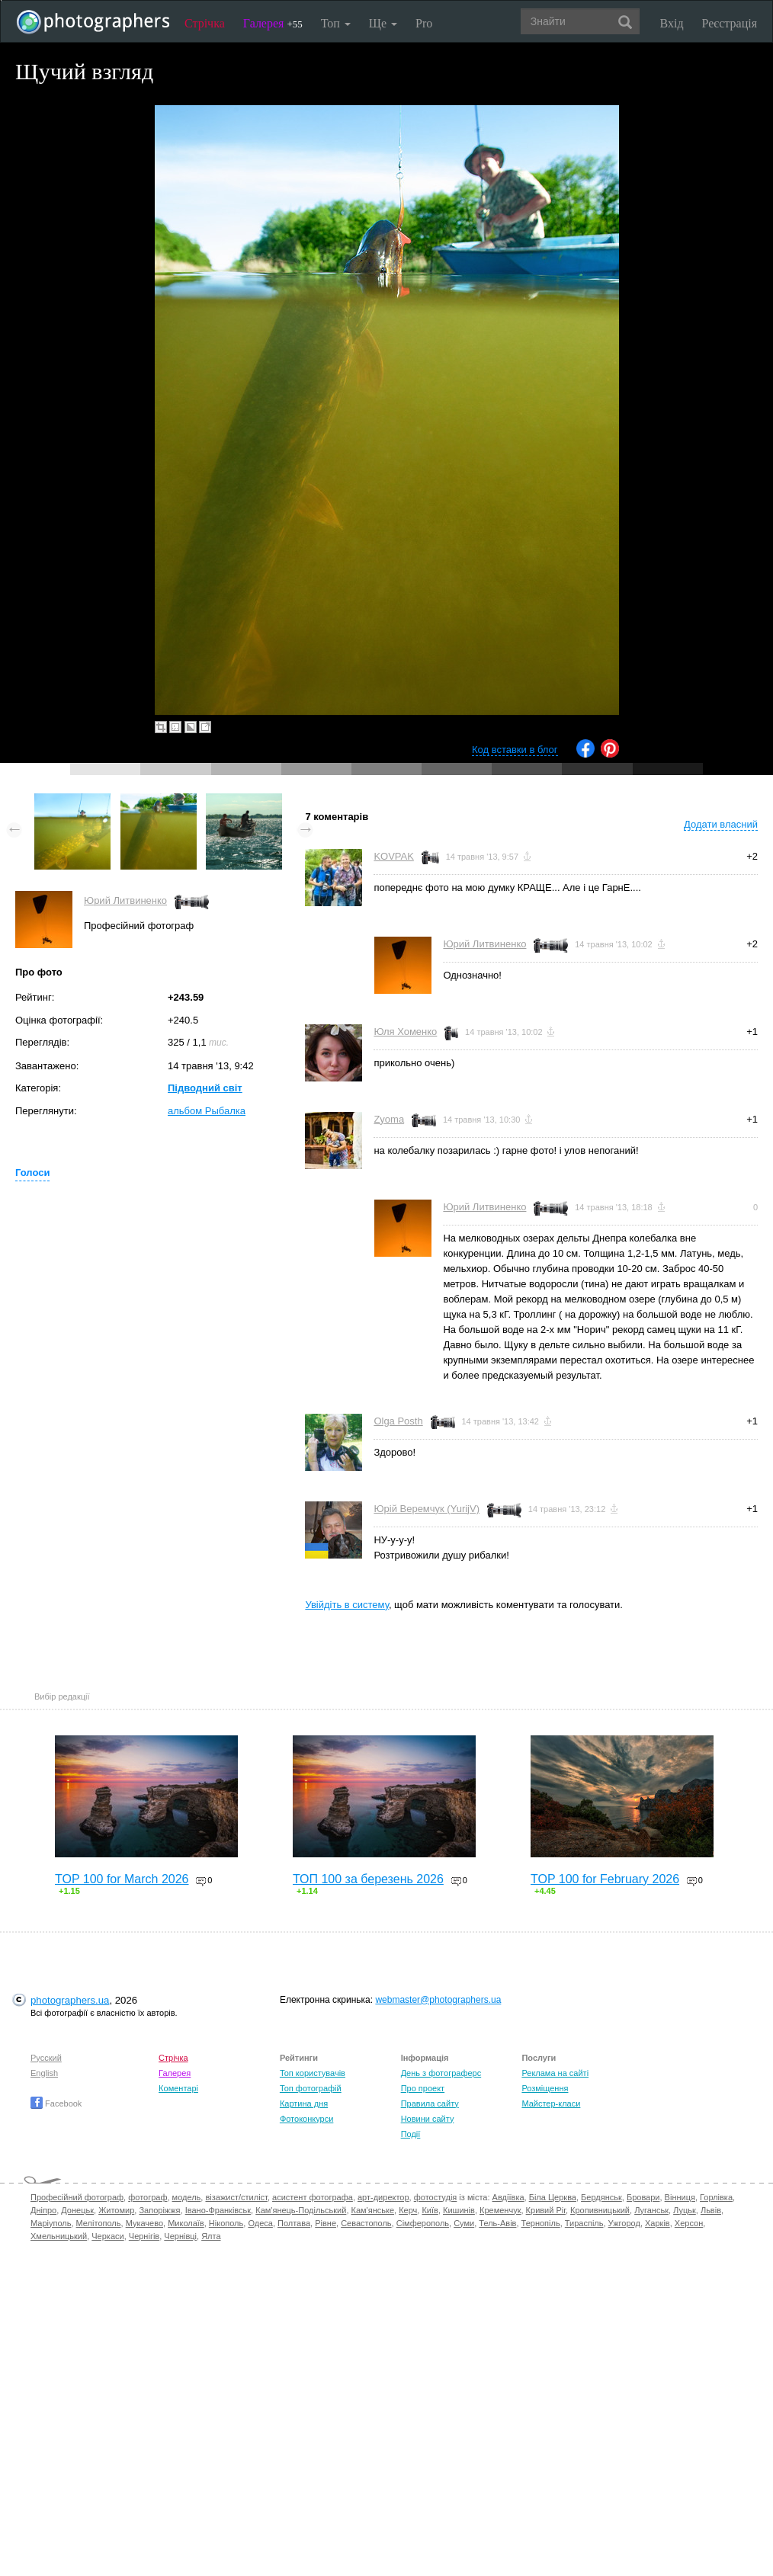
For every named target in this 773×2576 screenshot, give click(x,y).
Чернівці (180, 2236)
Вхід (672, 23)
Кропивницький (600, 2210)
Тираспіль (584, 2223)
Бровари (643, 2197)
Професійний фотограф (76, 2197)
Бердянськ (601, 2197)
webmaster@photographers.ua (438, 1999)
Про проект (422, 2088)
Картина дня (304, 2103)
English (44, 2073)
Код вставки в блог (515, 749)
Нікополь (226, 2223)
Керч (408, 2210)
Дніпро (43, 2210)
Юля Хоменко (405, 1031)
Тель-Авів (497, 2223)
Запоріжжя (159, 2210)
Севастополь (366, 2223)
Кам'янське (373, 2210)
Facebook (56, 2103)
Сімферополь (422, 2223)
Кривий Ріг (546, 2210)
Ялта (210, 2236)
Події (411, 2134)
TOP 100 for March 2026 (122, 1879)
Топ (336, 23)
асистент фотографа (312, 2197)
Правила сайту (430, 2103)
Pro (423, 23)
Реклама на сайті (555, 2073)
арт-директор (383, 2197)
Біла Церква (552, 2197)
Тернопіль (540, 2223)
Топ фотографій (311, 2088)
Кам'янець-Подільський (300, 2210)
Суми (464, 2223)
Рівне (325, 2223)
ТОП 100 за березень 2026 (368, 1879)
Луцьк (684, 2210)
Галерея (273, 23)
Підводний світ (205, 1088)
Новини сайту (427, 2118)
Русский (46, 2057)
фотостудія (435, 2197)
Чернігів (144, 2236)
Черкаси (107, 2236)
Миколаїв (186, 2223)
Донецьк (77, 2210)
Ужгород (624, 2223)
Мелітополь (98, 2223)
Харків (657, 2223)
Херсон (689, 2223)
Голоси (32, 1172)
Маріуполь (50, 2223)
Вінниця (680, 2197)
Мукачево (144, 2223)
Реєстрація (729, 23)
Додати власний (721, 824)
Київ (430, 2210)
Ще (383, 23)
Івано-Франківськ (218, 2210)
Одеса (260, 2223)
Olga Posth (398, 1421)
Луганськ (651, 2210)
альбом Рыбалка (206, 1111)
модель (186, 2197)
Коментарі (178, 2088)
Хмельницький (58, 2236)
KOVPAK (394, 856)
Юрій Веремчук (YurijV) (427, 1508)
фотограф (147, 2197)
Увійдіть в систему (347, 1604)
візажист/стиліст (236, 2197)
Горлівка (716, 2197)
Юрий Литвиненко (125, 900)
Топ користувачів (312, 2073)
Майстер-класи (550, 2103)
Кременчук (500, 2210)
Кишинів (459, 2210)
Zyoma (389, 1119)
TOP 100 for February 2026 (605, 1879)
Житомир (116, 2210)
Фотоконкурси (306, 2118)
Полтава (293, 2223)
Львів (711, 2210)
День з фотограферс (441, 2073)
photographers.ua (69, 2000)
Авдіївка (508, 2197)
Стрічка (204, 23)
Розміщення (544, 2088)
